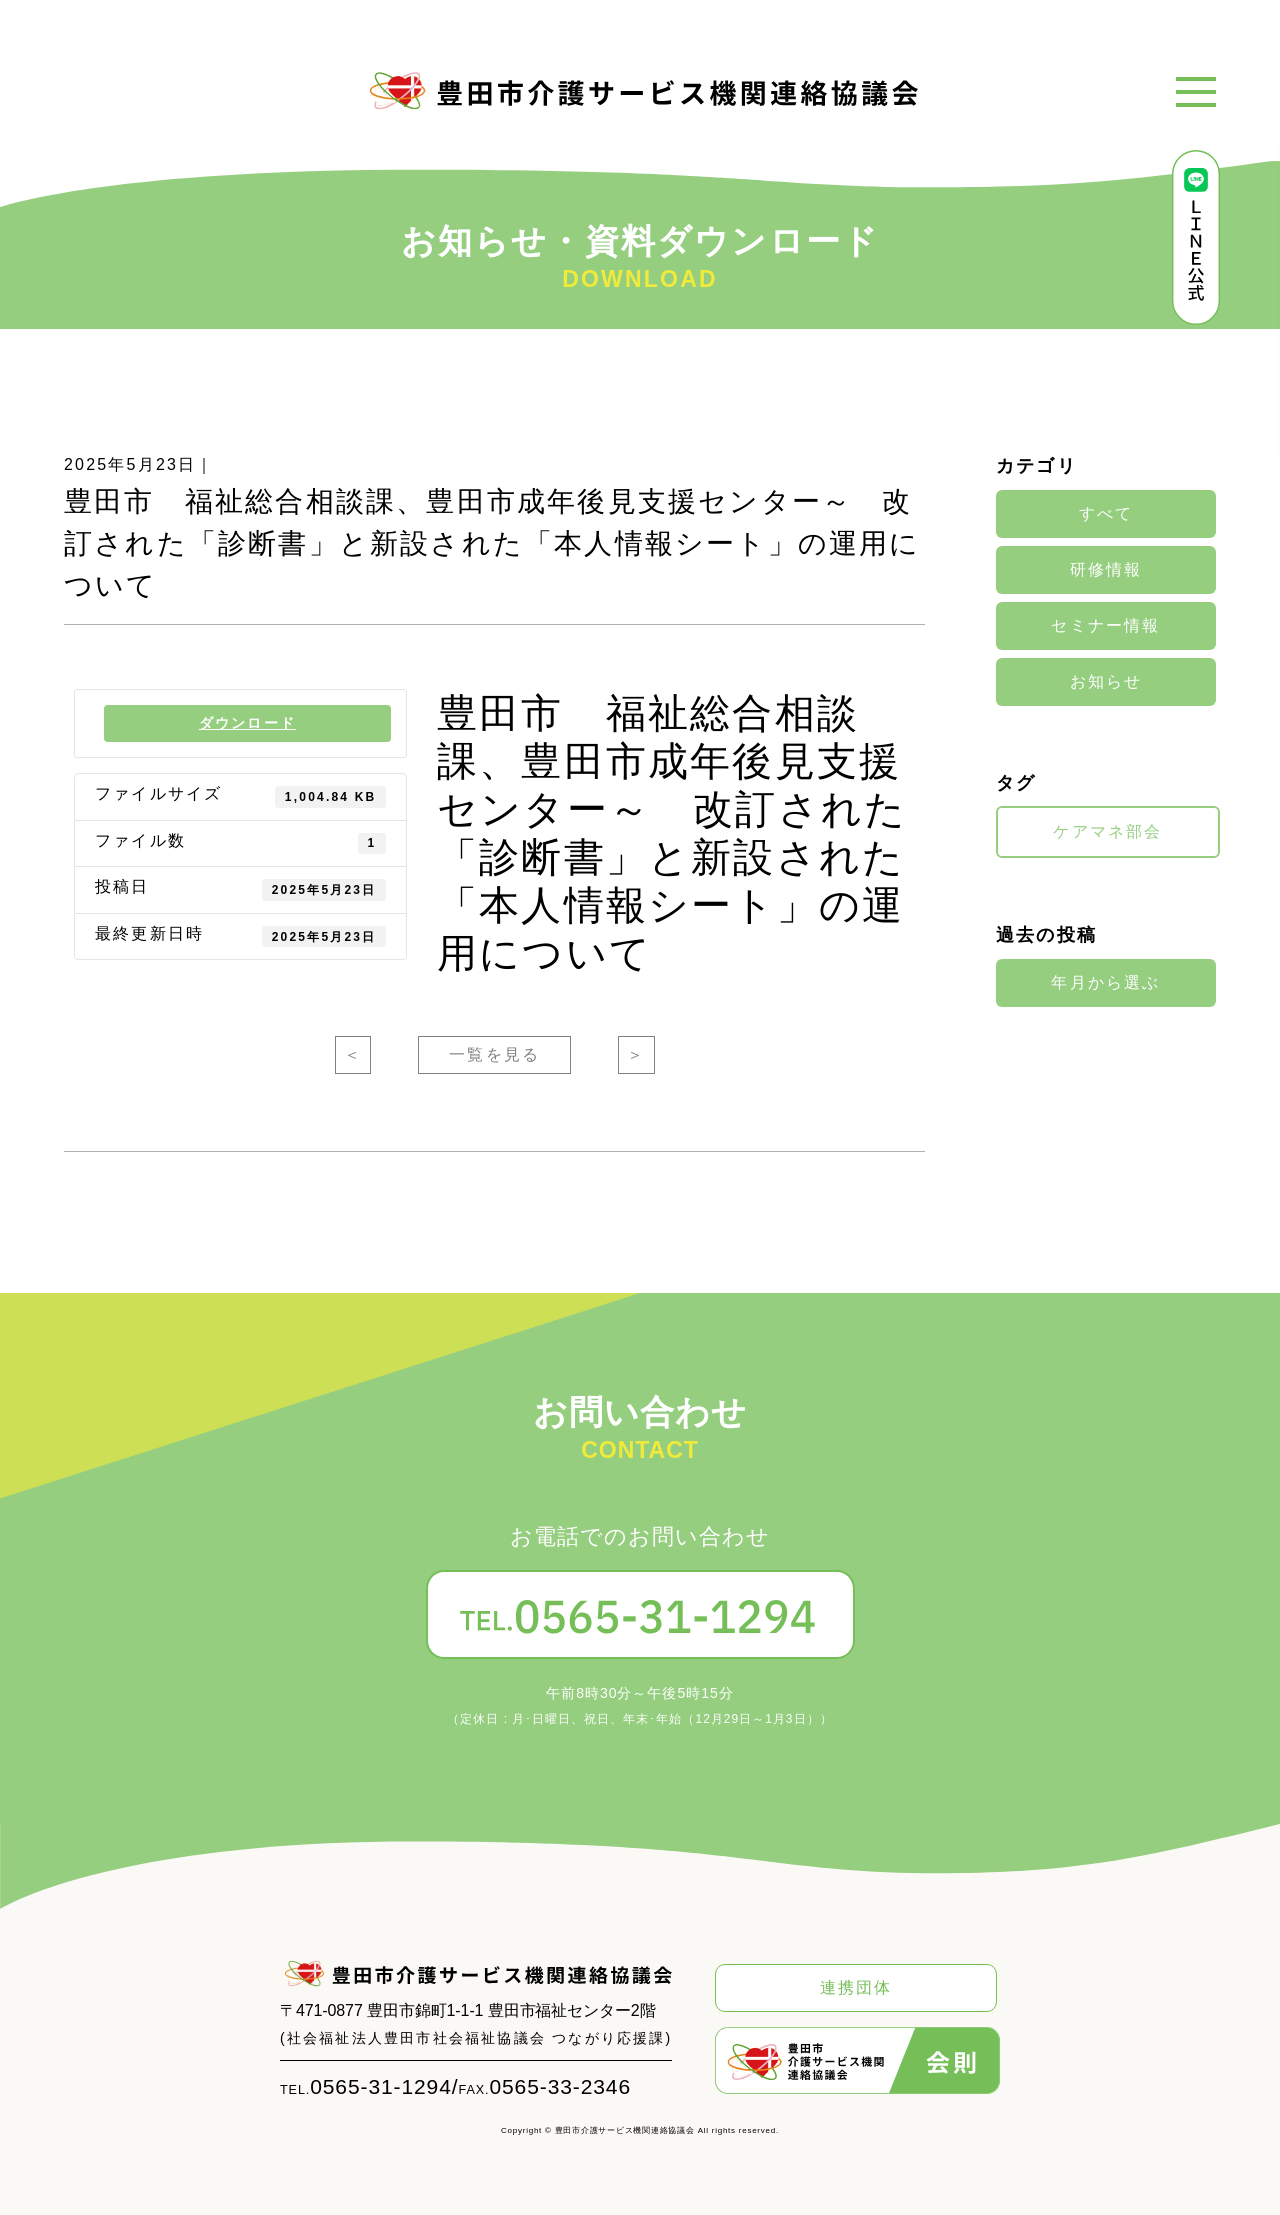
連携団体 (856, 1987)
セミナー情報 (1105, 626)
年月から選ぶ (1105, 982)
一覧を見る (494, 1054)
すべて (1106, 514)
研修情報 (1106, 570)
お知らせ (1106, 682)
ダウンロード (247, 723)
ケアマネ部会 (1107, 832)
